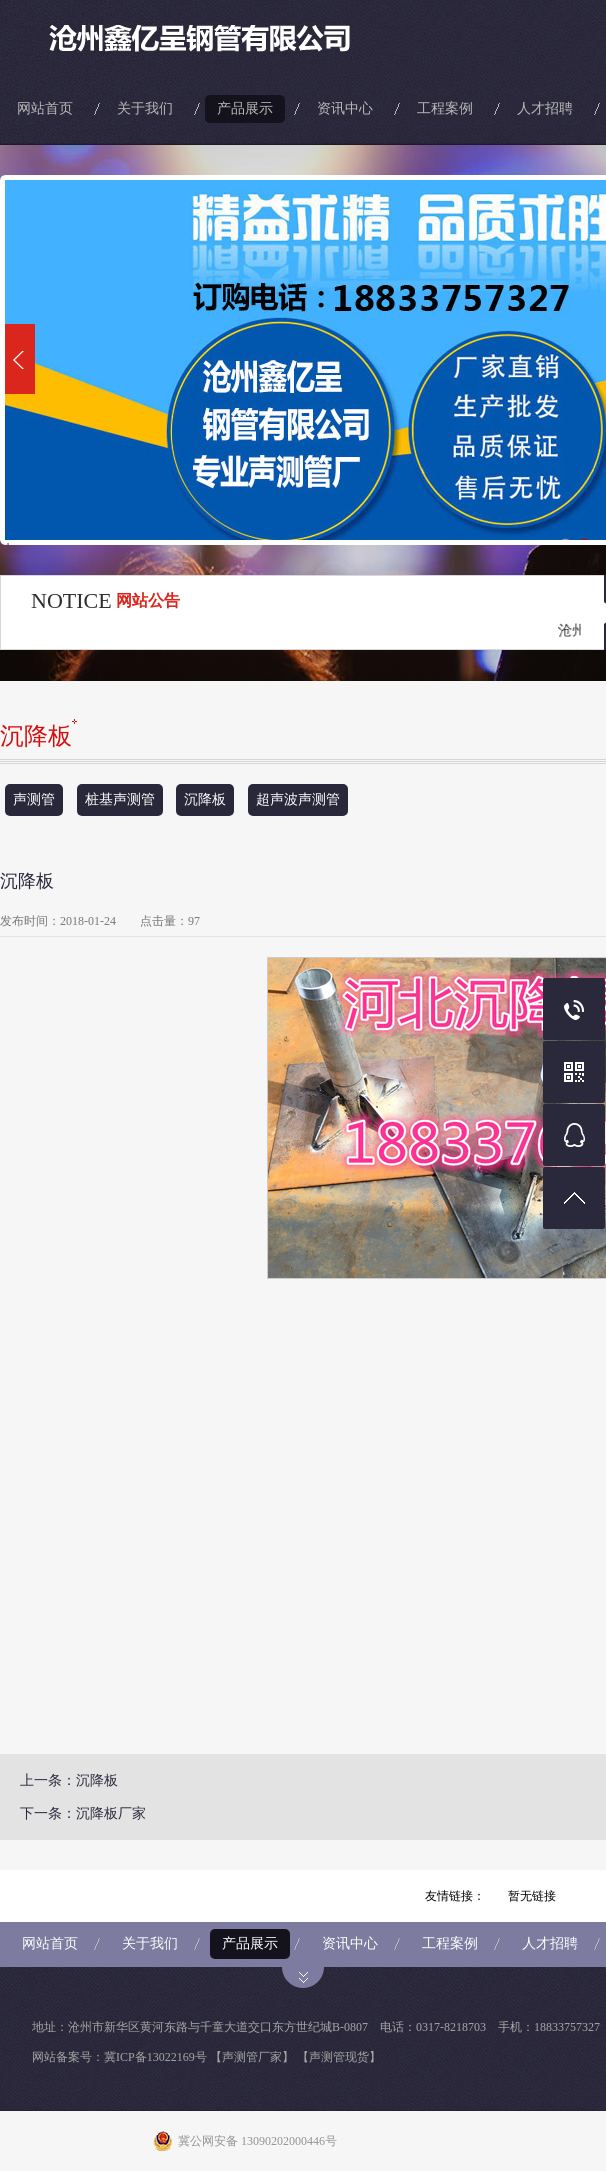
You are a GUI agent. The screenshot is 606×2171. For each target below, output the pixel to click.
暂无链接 (532, 1896)
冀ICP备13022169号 (155, 2057)
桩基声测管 (120, 799)
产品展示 (245, 108)
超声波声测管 (298, 799)
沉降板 (205, 799)
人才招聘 (545, 108)
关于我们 (145, 108)
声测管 (34, 799)
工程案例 (445, 108)
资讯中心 (345, 108)
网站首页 (45, 108)
